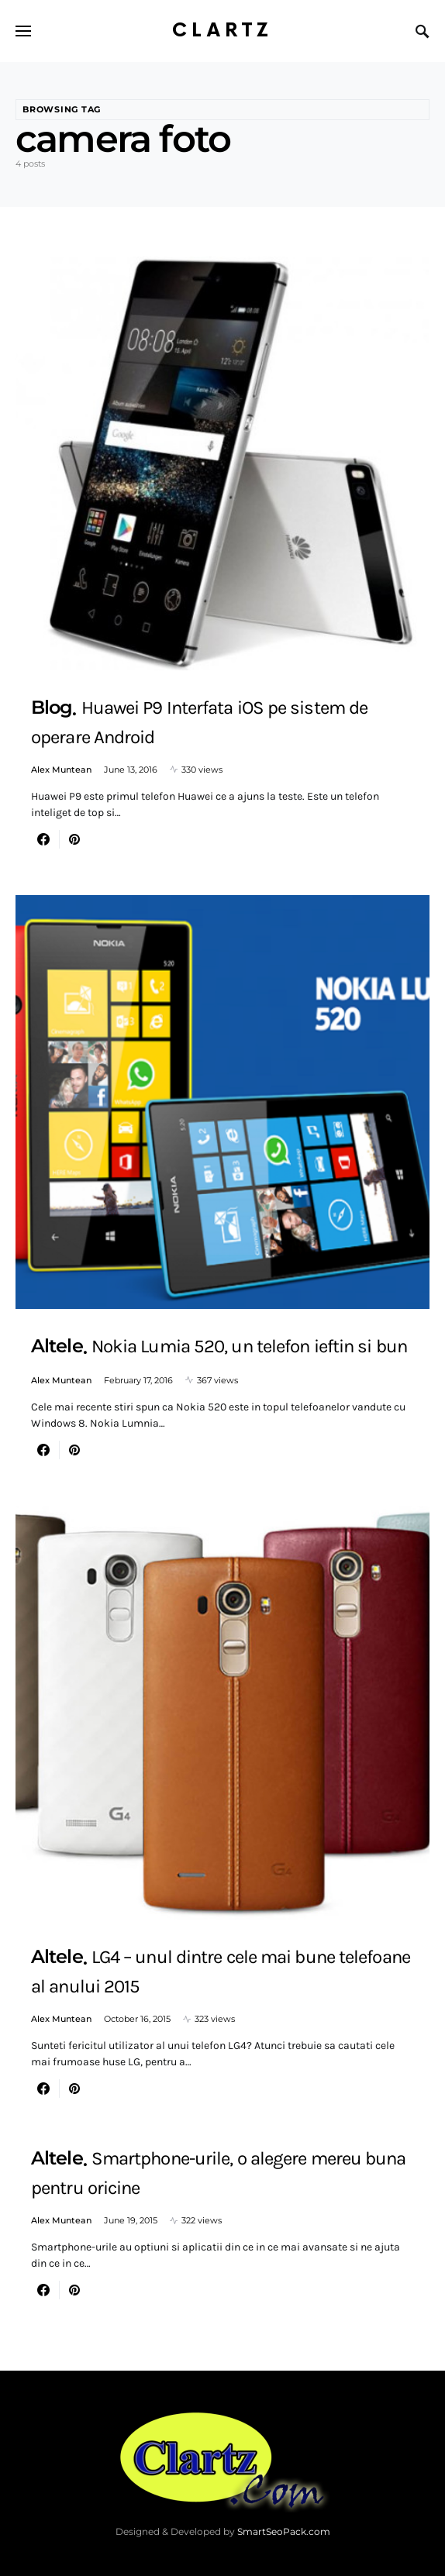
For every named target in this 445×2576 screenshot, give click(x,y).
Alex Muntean (61, 769)
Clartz (222, 30)
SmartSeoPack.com (283, 2531)
